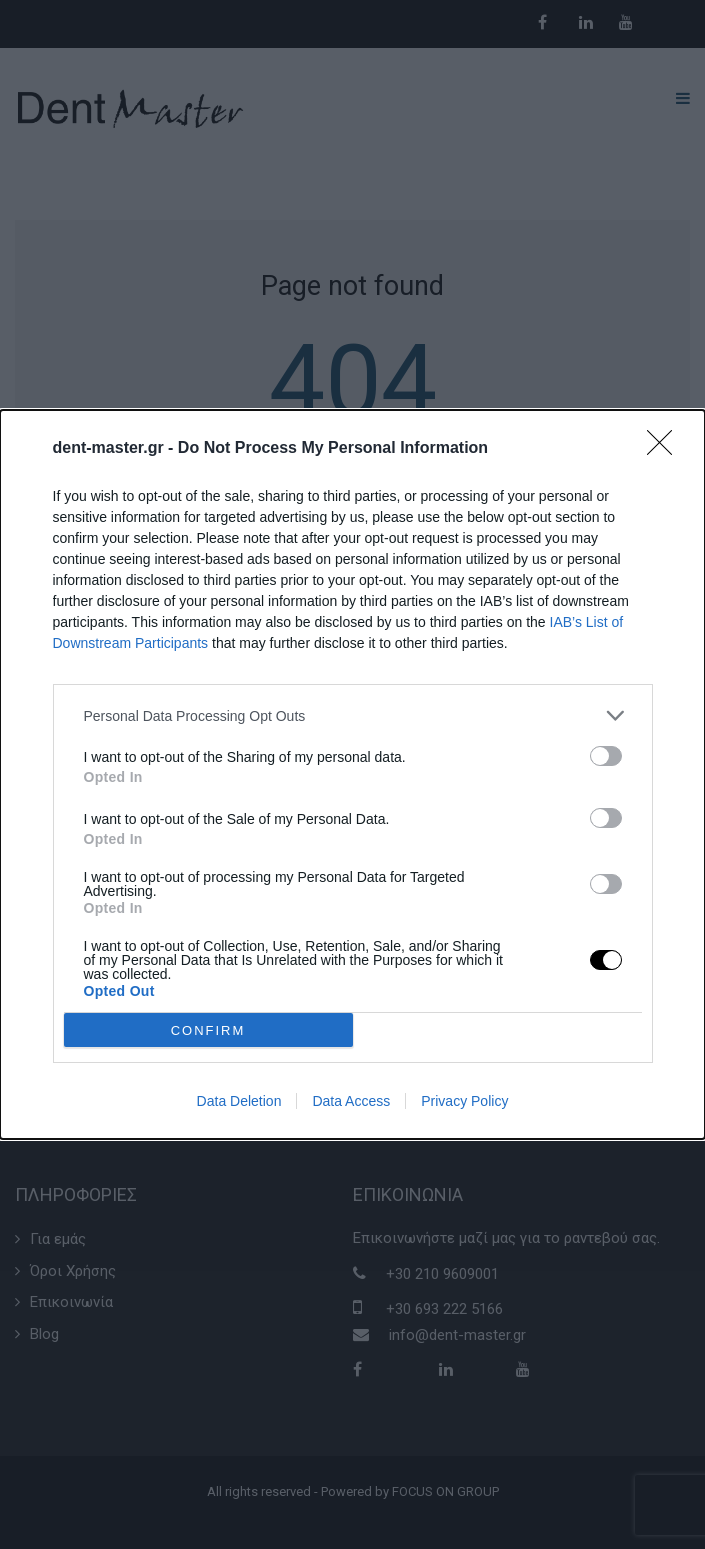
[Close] (666, 449)
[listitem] (353, 715)
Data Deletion (239, 1101)
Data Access (351, 1101)
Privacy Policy (464, 1101)
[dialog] (352, 774)
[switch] (606, 756)
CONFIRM (208, 1029)
